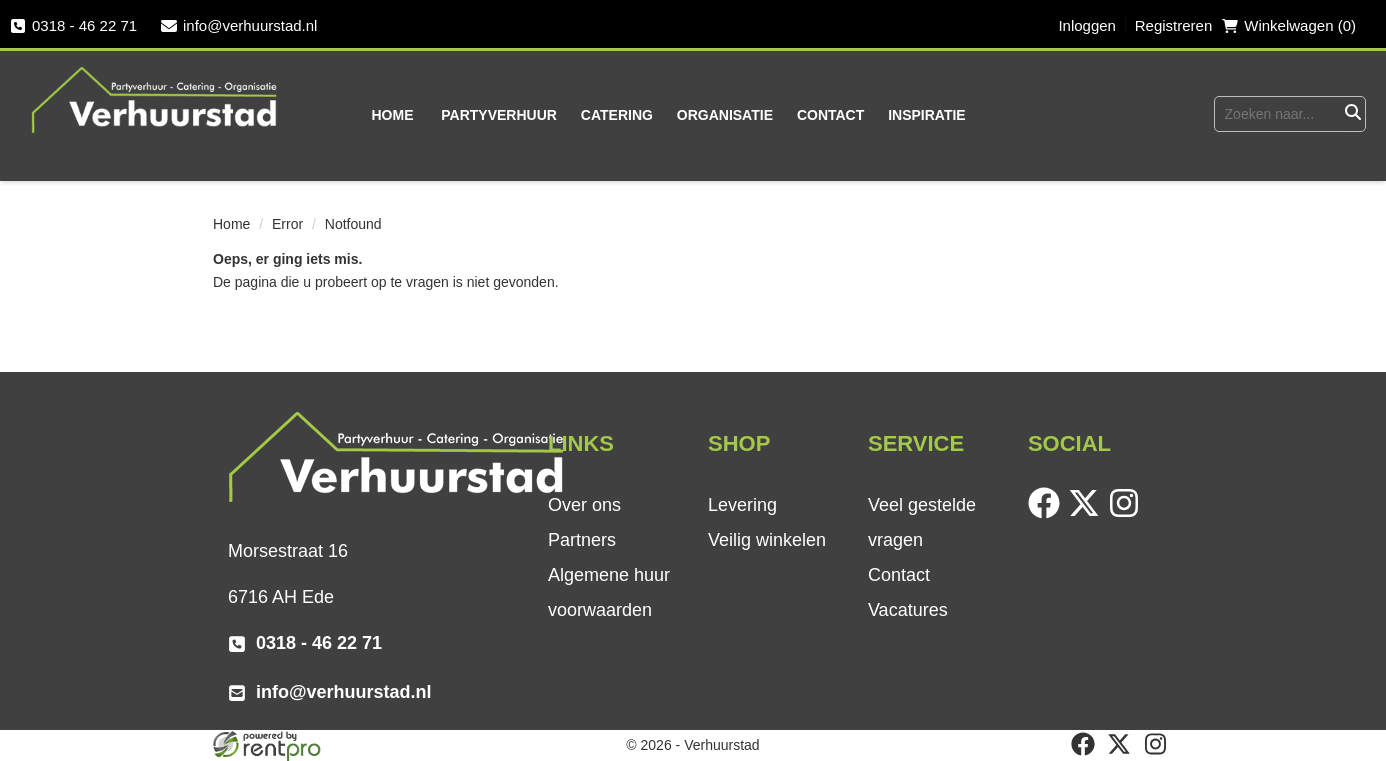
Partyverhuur (499, 115)
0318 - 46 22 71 (73, 25)
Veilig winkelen (767, 540)
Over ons (584, 505)
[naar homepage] (155, 99)
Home (393, 115)
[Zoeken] (1352, 114)
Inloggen (1087, 25)
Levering (742, 505)
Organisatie (725, 115)
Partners (582, 540)
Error (287, 224)
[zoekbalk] (1277, 114)
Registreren (1174, 25)
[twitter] (1088, 514)
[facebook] (1048, 514)
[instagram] (1128, 514)
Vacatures (908, 610)
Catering (617, 115)
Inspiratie (927, 115)
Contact (830, 115)
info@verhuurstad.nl (239, 25)
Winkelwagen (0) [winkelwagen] (1289, 25)
